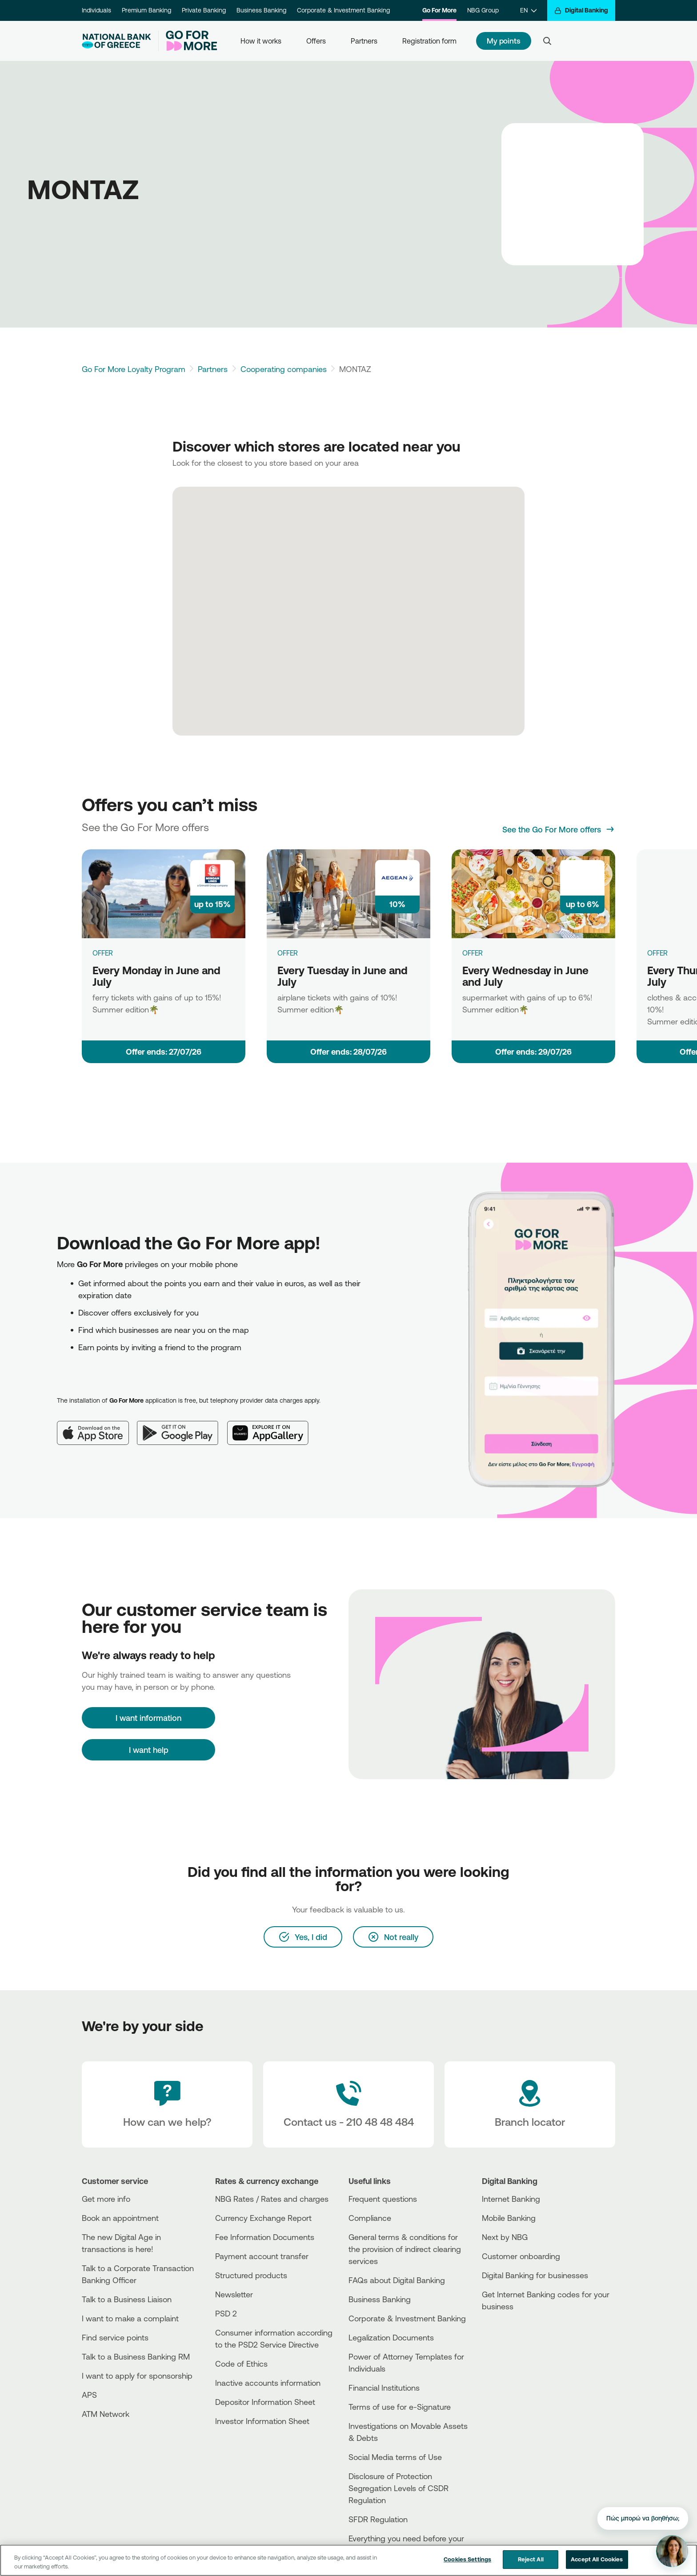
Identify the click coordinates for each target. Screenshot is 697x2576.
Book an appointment (120, 2217)
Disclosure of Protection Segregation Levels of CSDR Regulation (398, 2488)
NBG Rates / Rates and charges (271, 2198)
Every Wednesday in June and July (525, 976)
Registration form (429, 41)
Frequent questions (382, 2198)
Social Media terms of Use (395, 2456)
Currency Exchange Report (263, 2217)
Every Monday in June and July (156, 976)
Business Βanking (379, 2299)
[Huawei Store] (515, 2345)
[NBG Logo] (116, 41)
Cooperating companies (283, 368)
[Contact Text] (348, 2104)
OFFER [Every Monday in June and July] (102, 953)
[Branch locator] (530, 2104)
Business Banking (261, 10)
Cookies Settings (467, 2565)
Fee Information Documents (264, 2236)
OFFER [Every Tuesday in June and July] (287, 953)
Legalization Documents (391, 2337)
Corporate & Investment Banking (343, 10)
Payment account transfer (261, 2256)
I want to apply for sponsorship (137, 2375)
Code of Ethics (241, 2363)
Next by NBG (505, 2236)
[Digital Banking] (581, 10)
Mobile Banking (509, 2217)
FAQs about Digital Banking (396, 2280)
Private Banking (204, 10)
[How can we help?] (167, 2104)
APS (89, 2394)
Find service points (115, 2337)
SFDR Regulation (378, 2519)
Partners (364, 41)
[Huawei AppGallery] (272, 1425)
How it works (260, 41)
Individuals (96, 10)
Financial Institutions (384, 2387)
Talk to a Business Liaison (127, 2299)
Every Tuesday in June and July (342, 976)
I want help (148, 1749)
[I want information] (148, 1717)
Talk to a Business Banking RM (136, 2356)
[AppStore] (515, 2330)
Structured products (251, 2275)
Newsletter (234, 2294)
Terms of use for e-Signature (399, 2406)
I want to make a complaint (130, 2318)
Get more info (106, 2198)
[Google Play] (182, 1425)
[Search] (547, 41)
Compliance (369, 2217)
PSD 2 (226, 2313)
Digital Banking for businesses (535, 2275)
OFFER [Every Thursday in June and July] (657, 953)
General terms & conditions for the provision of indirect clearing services (404, 2248)
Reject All (531, 2565)
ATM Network (105, 2413)
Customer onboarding (521, 2256)
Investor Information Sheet (262, 2420)
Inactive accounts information (267, 2382)
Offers (316, 41)
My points (504, 40)
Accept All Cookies (597, 2565)
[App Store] (97, 1425)
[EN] (528, 10)
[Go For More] (187, 41)
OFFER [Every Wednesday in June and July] (472, 953)
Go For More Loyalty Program (133, 368)
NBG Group (483, 10)
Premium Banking (146, 10)
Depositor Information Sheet (265, 2401)
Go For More (439, 10)
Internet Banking (511, 2198)
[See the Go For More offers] (558, 829)
